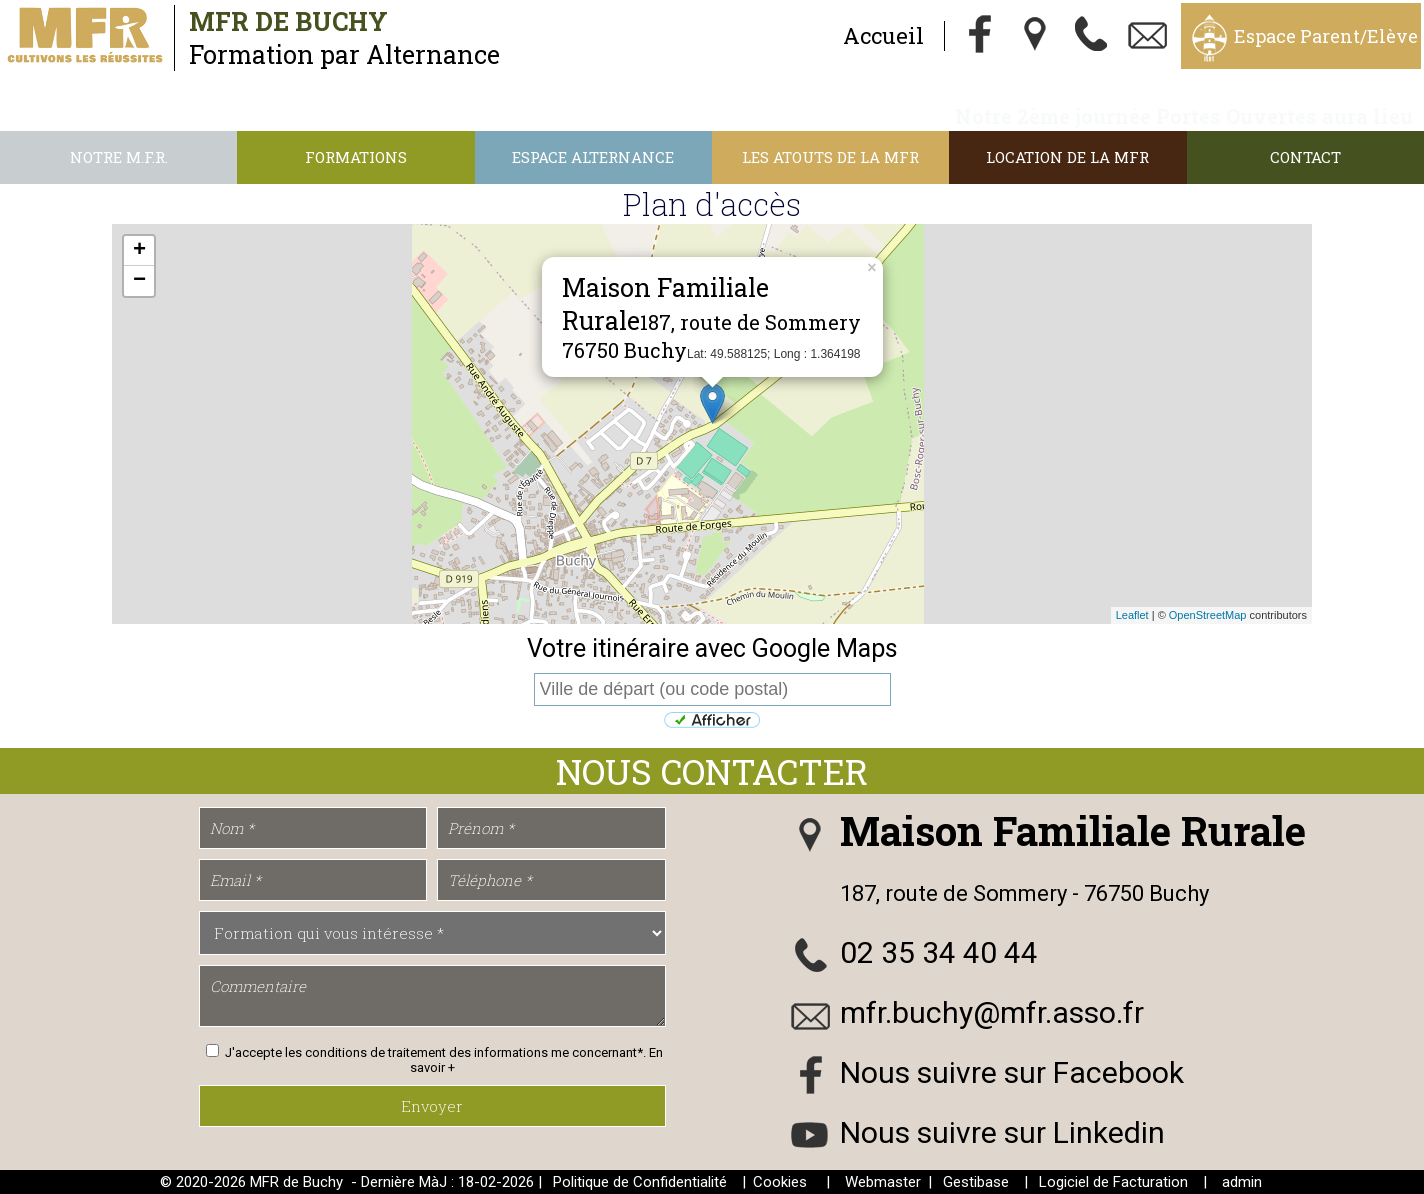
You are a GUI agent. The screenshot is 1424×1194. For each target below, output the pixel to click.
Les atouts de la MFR (830, 157)
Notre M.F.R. (119, 157)
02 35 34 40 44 (939, 952)
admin (1242, 1182)
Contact (1305, 157)
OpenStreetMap (1208, 615)
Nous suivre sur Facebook (1012, 1072)
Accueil (883, 35)
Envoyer (432, 1106)
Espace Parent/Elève (1326, 36)
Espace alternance (593, 157)
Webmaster (883, 1182)
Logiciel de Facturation (1113, 1182)
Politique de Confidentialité (640, 1182)
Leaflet (1132, 615)
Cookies (780, 1182)
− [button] (139, 281)
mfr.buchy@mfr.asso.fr (992, 1012)
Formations (356, 157)
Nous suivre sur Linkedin (1002, 1132)
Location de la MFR (1067, 157)
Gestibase (976, 1182)
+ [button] (139, 251)
